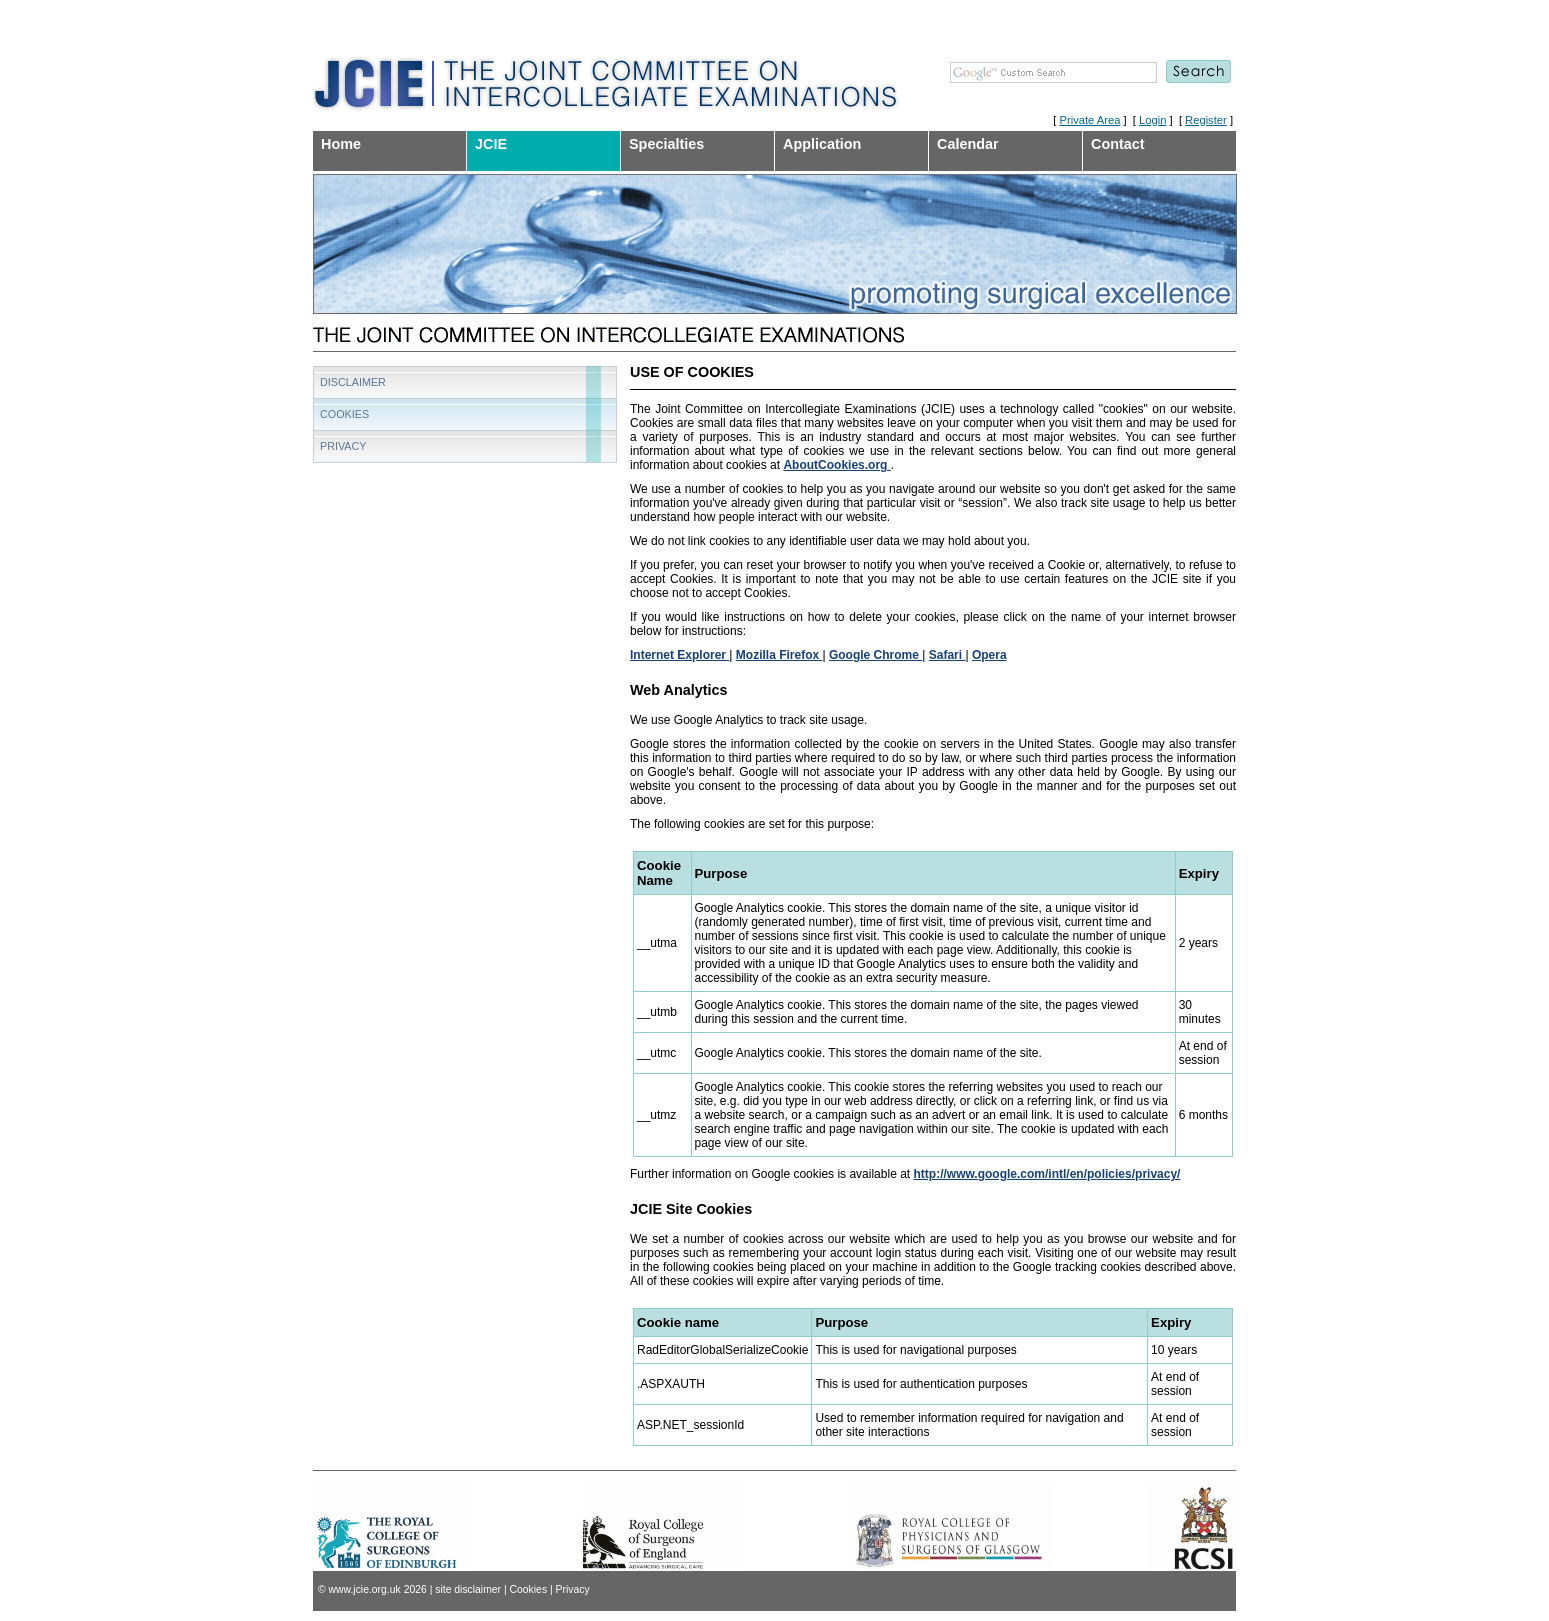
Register (1206, 120)
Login (1152, 120)
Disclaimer (353, 382)
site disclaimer (468, 1589)
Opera (989, 655)
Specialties (666, 144)
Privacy (343, 446)
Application (822, 144)
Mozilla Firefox (779, 655)
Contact (1118, 144)
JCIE (491, 144)
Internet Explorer (679, 655)
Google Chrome (875, 655)
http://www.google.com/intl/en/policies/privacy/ (1046, 1174)
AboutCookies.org (836, 465)
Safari (947, 655)
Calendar (968, 144)
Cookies (344, 414)
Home (341, 144)
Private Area (1089, 120)
